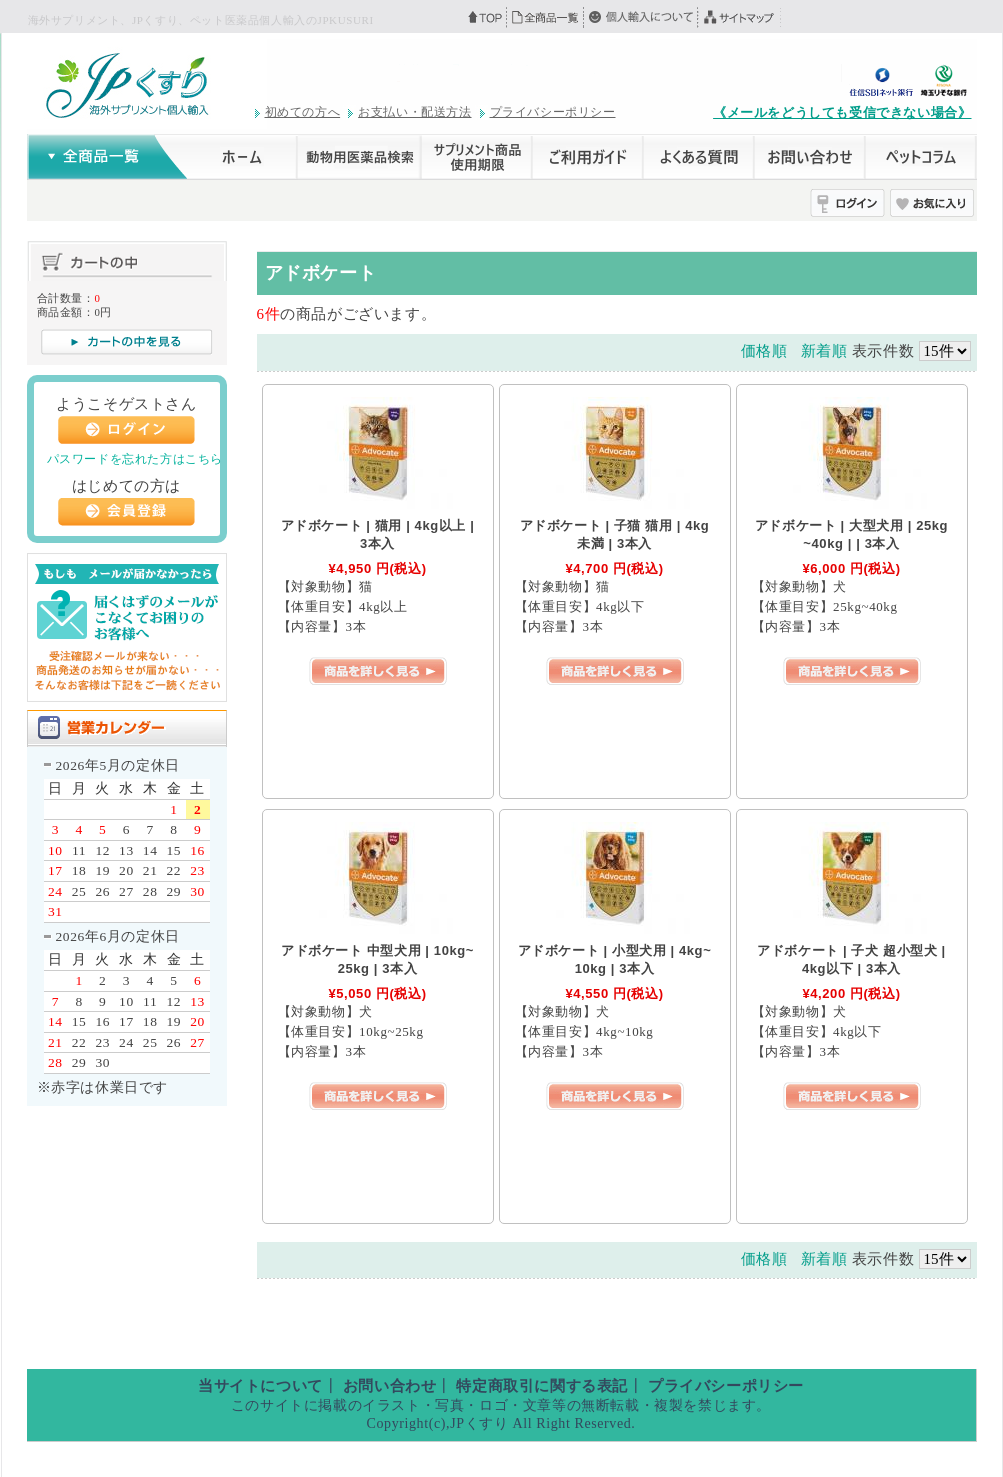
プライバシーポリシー (553, 112)
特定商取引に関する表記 (542, 1386)
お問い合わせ (390, 1386)
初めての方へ (303, 112)
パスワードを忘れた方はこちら (135, 459)
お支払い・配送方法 (414, 112)
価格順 (764, 351)
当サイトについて (260, 1386)
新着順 (824, 351)
